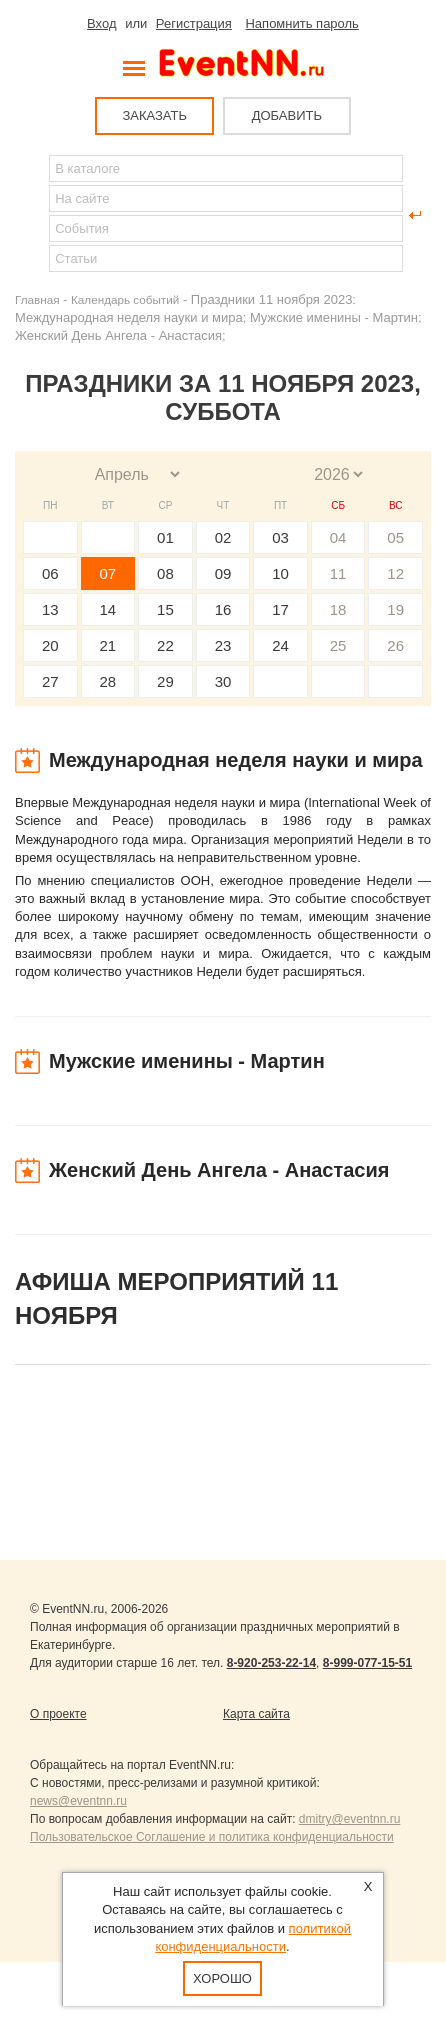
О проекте (58, 1714)
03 (280, 537)
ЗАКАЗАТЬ (154, 115)
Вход (101, 23)
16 (223, 609)
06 (50, 573)
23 (223, 645)
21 (108, 645)
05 (395, 537)
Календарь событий (125, 299)
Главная (37, 299)
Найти (31, 215)
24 (280, 645)
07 (108, 573)
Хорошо (223, 1978)
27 (50, 681)
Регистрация (194, 23)
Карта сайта (256, 1714)
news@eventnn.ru (78, 1801)
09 (223, 573)
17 (280, 609)
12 (395, 573)
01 (165, 537)
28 (108, 681)
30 (223, 681)
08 (165, 573)
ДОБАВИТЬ (287, 115)
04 (338, 537)
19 (395, 609)
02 (223, 537)
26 (395, 645)
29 (165, 681)
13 (50, 609)
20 (50, 645)
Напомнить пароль (301, 23)
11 (338, 573)
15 (165, 609)
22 (165, 645)
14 (108, 609)
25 (338, 645)
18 (338, 609)
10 (280, 573)
